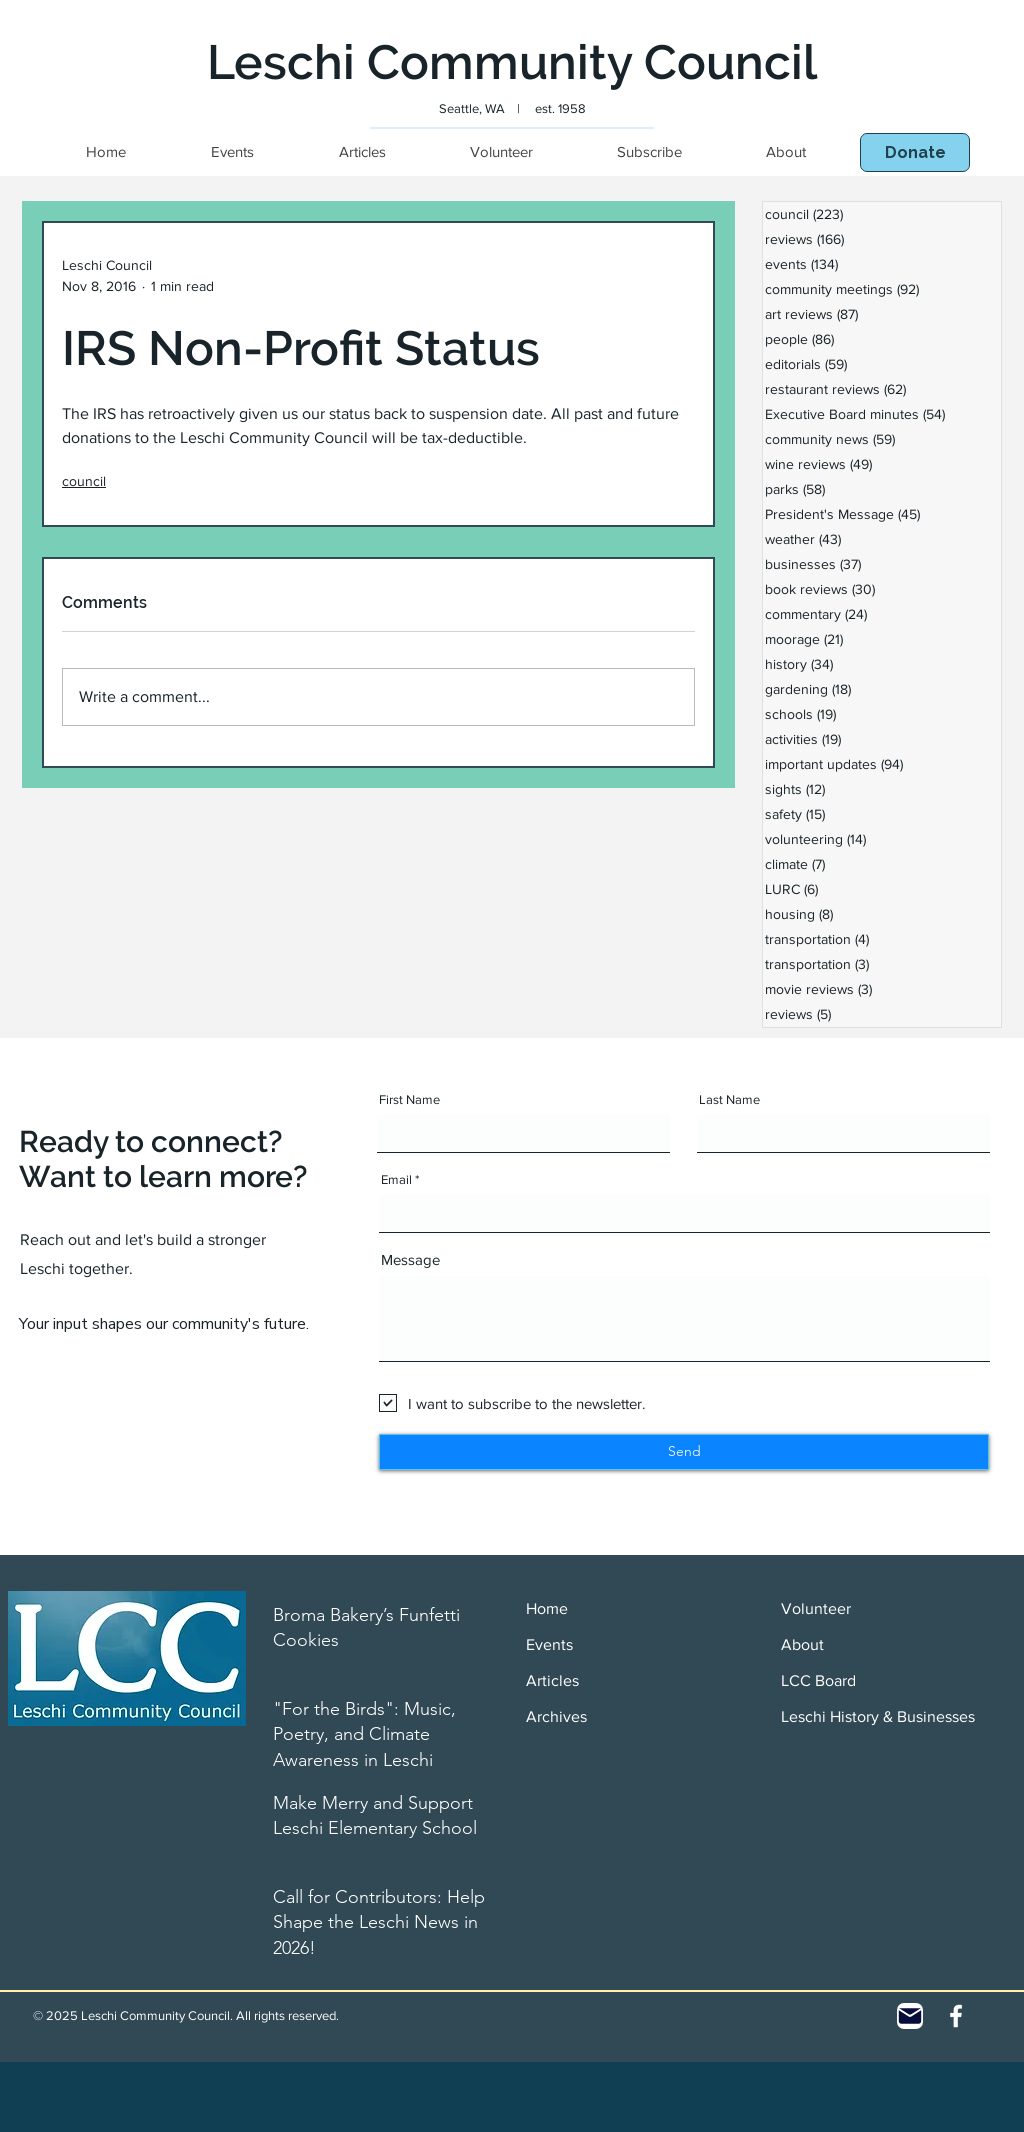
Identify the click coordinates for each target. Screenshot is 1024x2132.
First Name (409, 1099)
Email (396, 1179)
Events (549, 1644)
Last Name (729, 1099)
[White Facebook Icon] (956, 2016)
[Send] (684, 1452)
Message (410, 1259)
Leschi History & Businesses (878, 1716)
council (84, 481)
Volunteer (816, 1608)
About (802, 1644)
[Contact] (910, 2016)
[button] (915, 152)
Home (547, 1608)
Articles (552, 1680)
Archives (556, 1716)
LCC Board (818, 1680)
